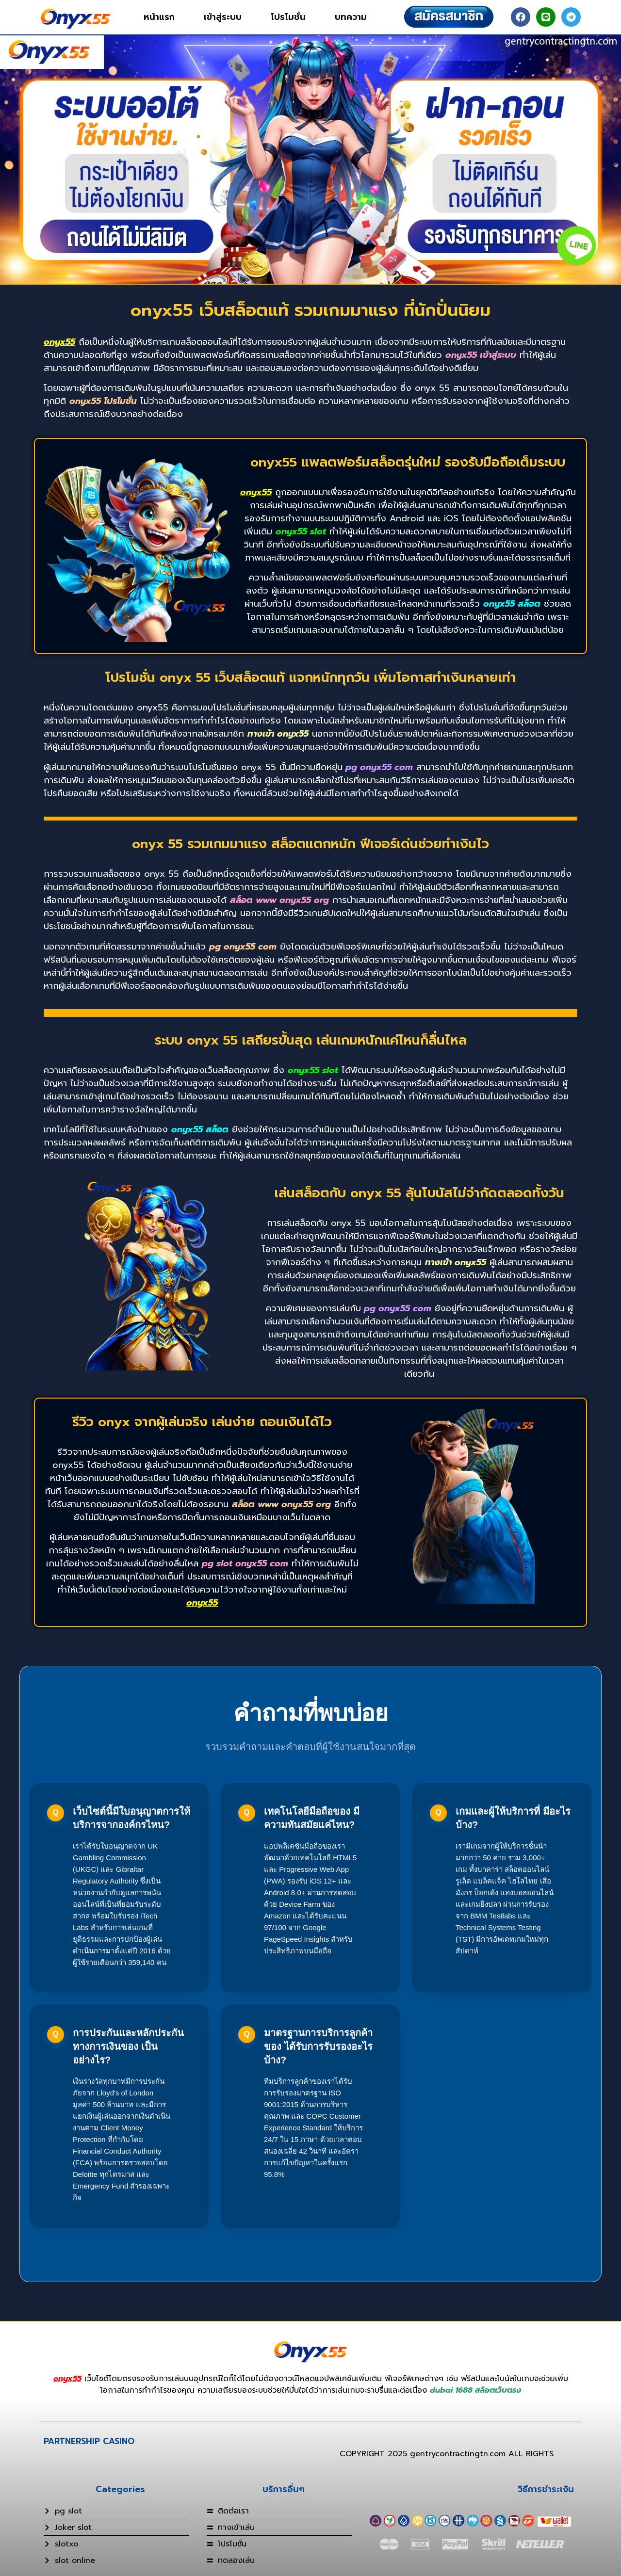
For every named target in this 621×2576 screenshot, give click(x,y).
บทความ (351, 17)
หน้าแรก (159, 17)
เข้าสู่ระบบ (223, 17)
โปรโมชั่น (288, 17)
